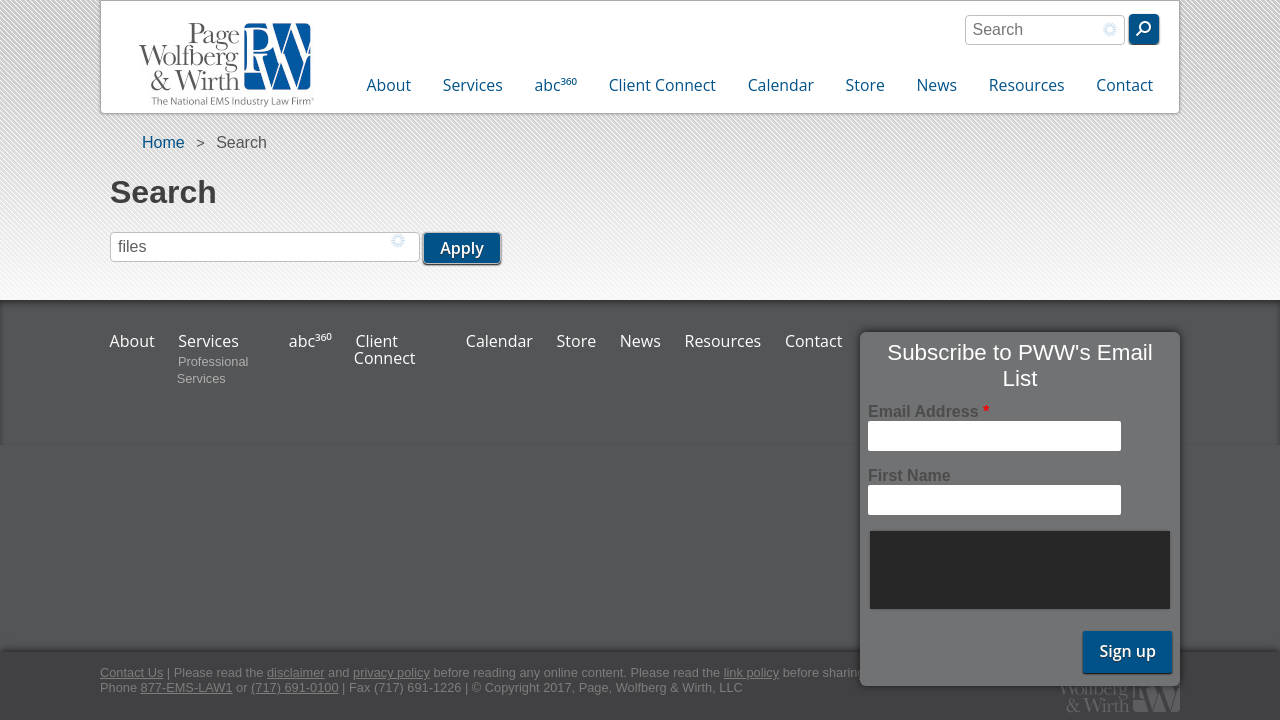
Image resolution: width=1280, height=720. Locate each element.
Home (163, 142)
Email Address (928, 411)
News (936, 85)
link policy (751, 672)
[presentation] (1022, 570)
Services (473, 85)
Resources (1027, 85)
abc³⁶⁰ (555, 85)
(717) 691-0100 (295, 687)
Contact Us (131, 672)
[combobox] (1045, 30)
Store (865, 85)
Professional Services (213, 370)
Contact (1124, 85)
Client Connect (662, 85)
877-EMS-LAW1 (187, 687)
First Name (909, 475)
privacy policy (391, 672)
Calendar (781, 85)
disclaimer (296, 672)
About (389, 85)
